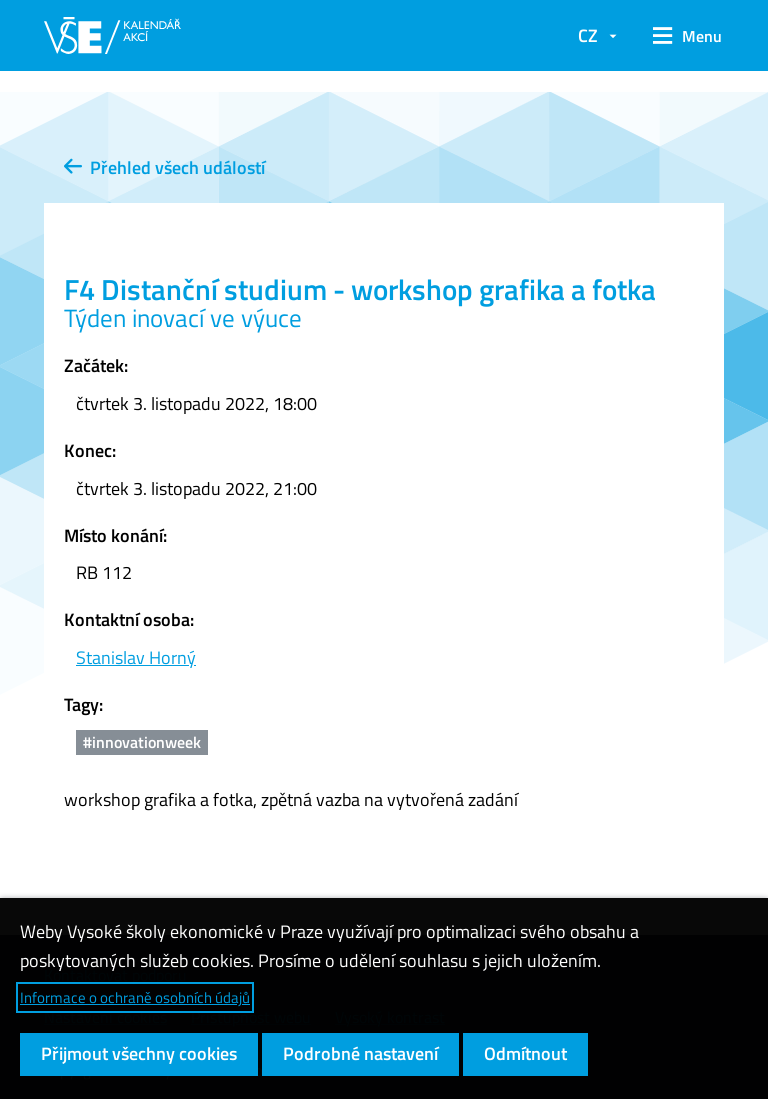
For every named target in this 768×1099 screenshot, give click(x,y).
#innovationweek (142, 742)
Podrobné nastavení (360, 1053)
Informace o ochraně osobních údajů (135, 997)
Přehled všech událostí (164, 167)
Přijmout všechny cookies (139, 1053)
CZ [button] (588, 35)
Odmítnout (525, 1053)
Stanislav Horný (136, 657)
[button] (680, 36)
